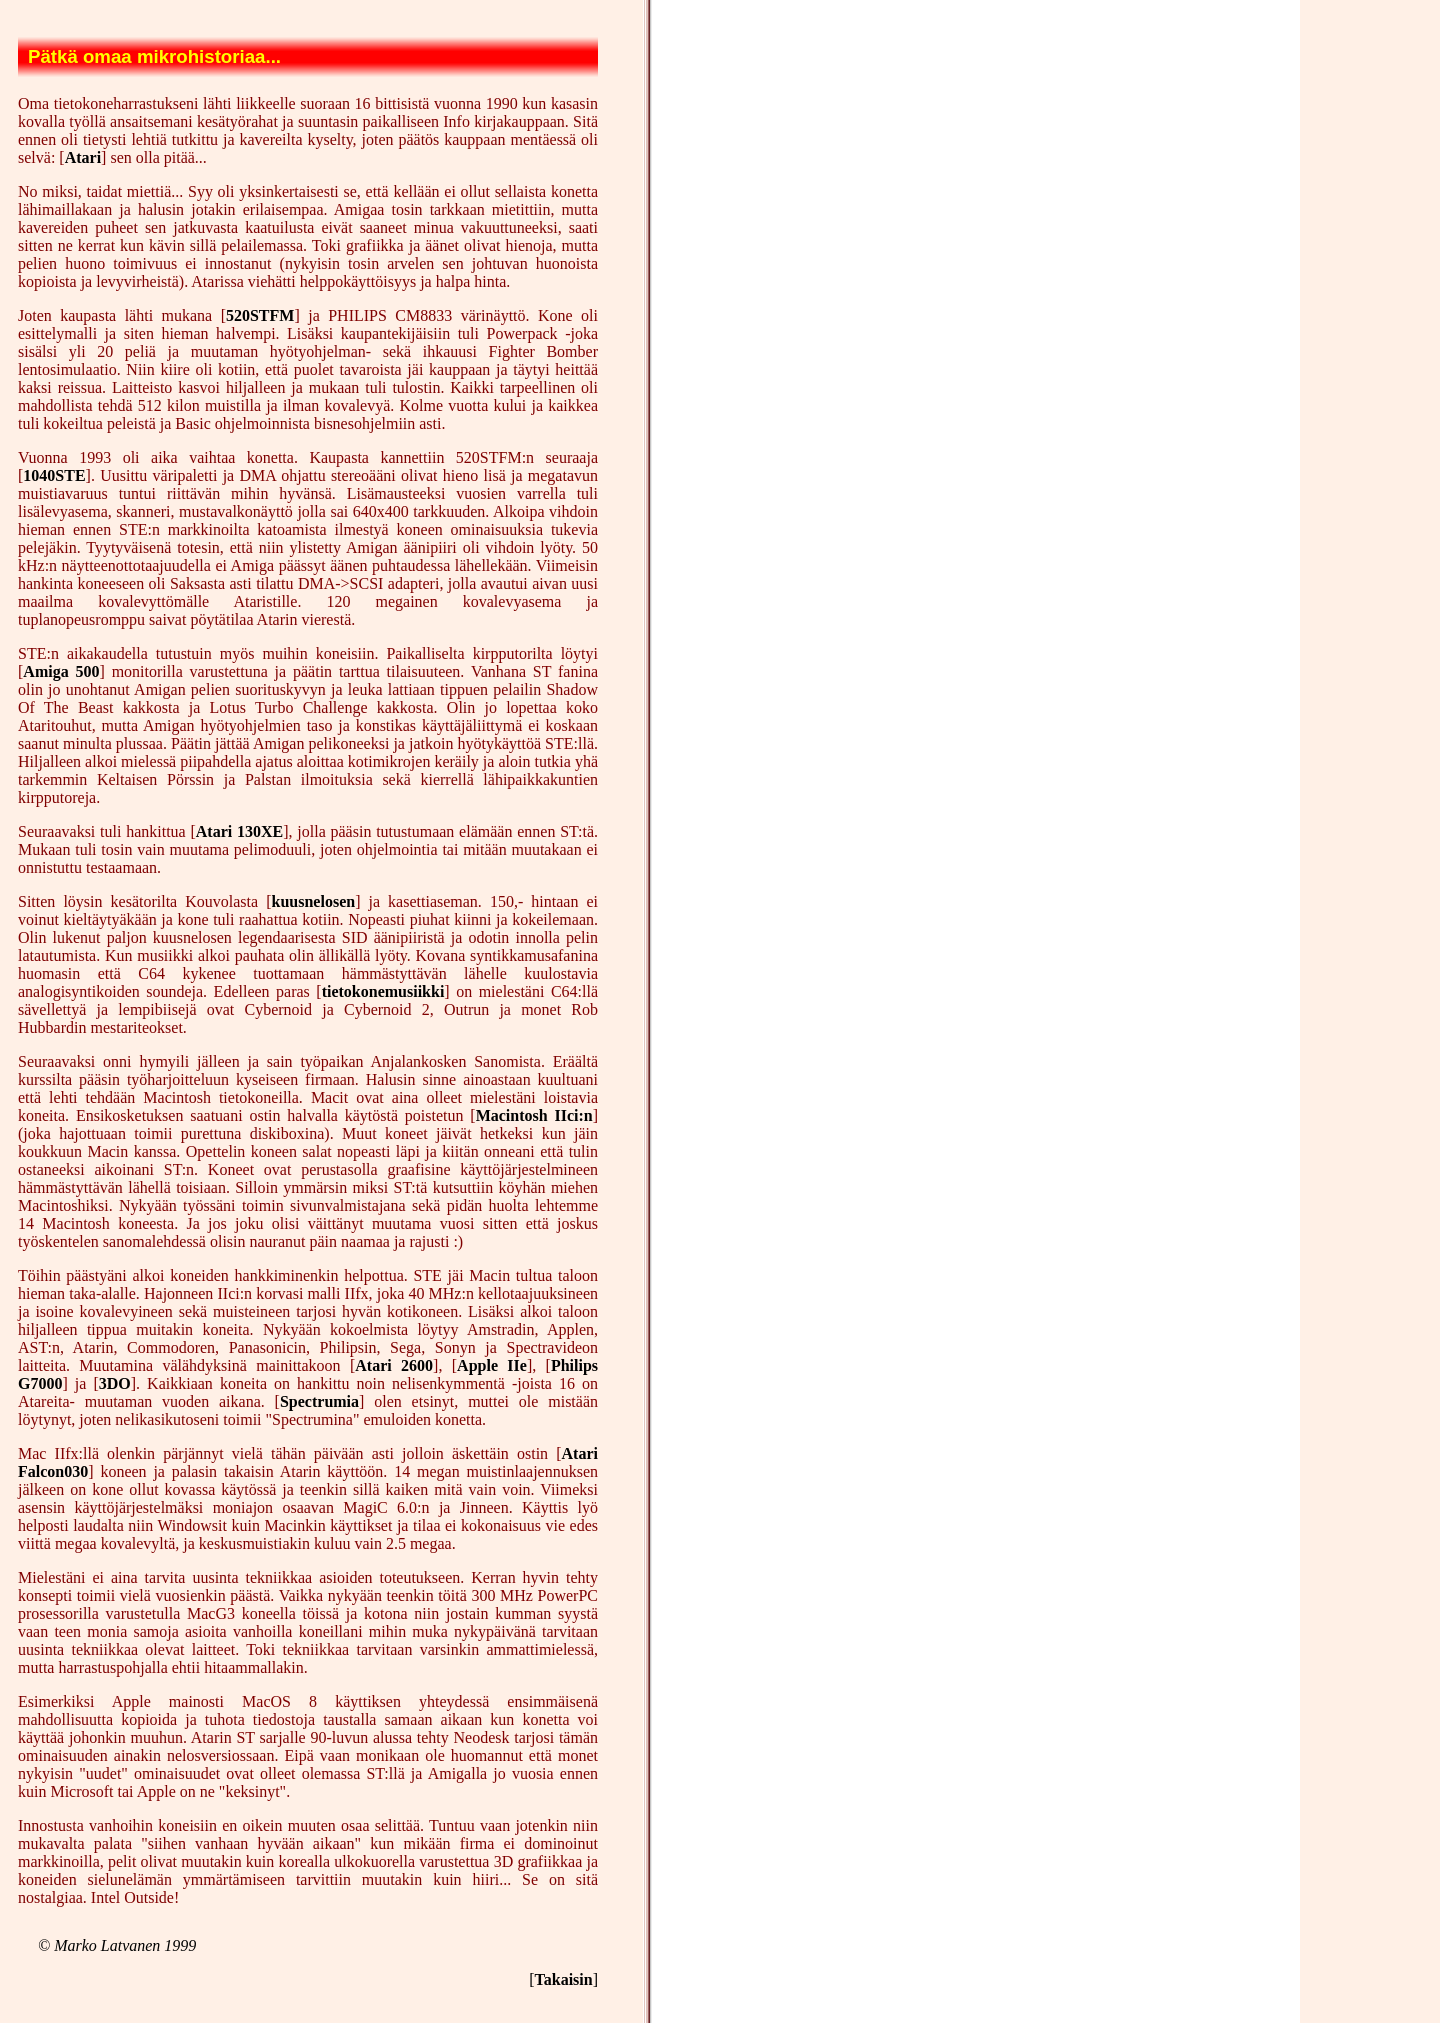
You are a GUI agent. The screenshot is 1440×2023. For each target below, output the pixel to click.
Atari (83, 157)
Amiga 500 (61, 671)
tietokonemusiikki (383, 991)
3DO (115, 1383)
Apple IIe (492, 1365)
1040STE (54, 475)
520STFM (260, 315)
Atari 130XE (239, 831)
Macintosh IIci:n (534, 1115)
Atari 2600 (394, 1365)
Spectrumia (319, 1401)
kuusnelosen (314, 901)
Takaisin (564, 1979)
